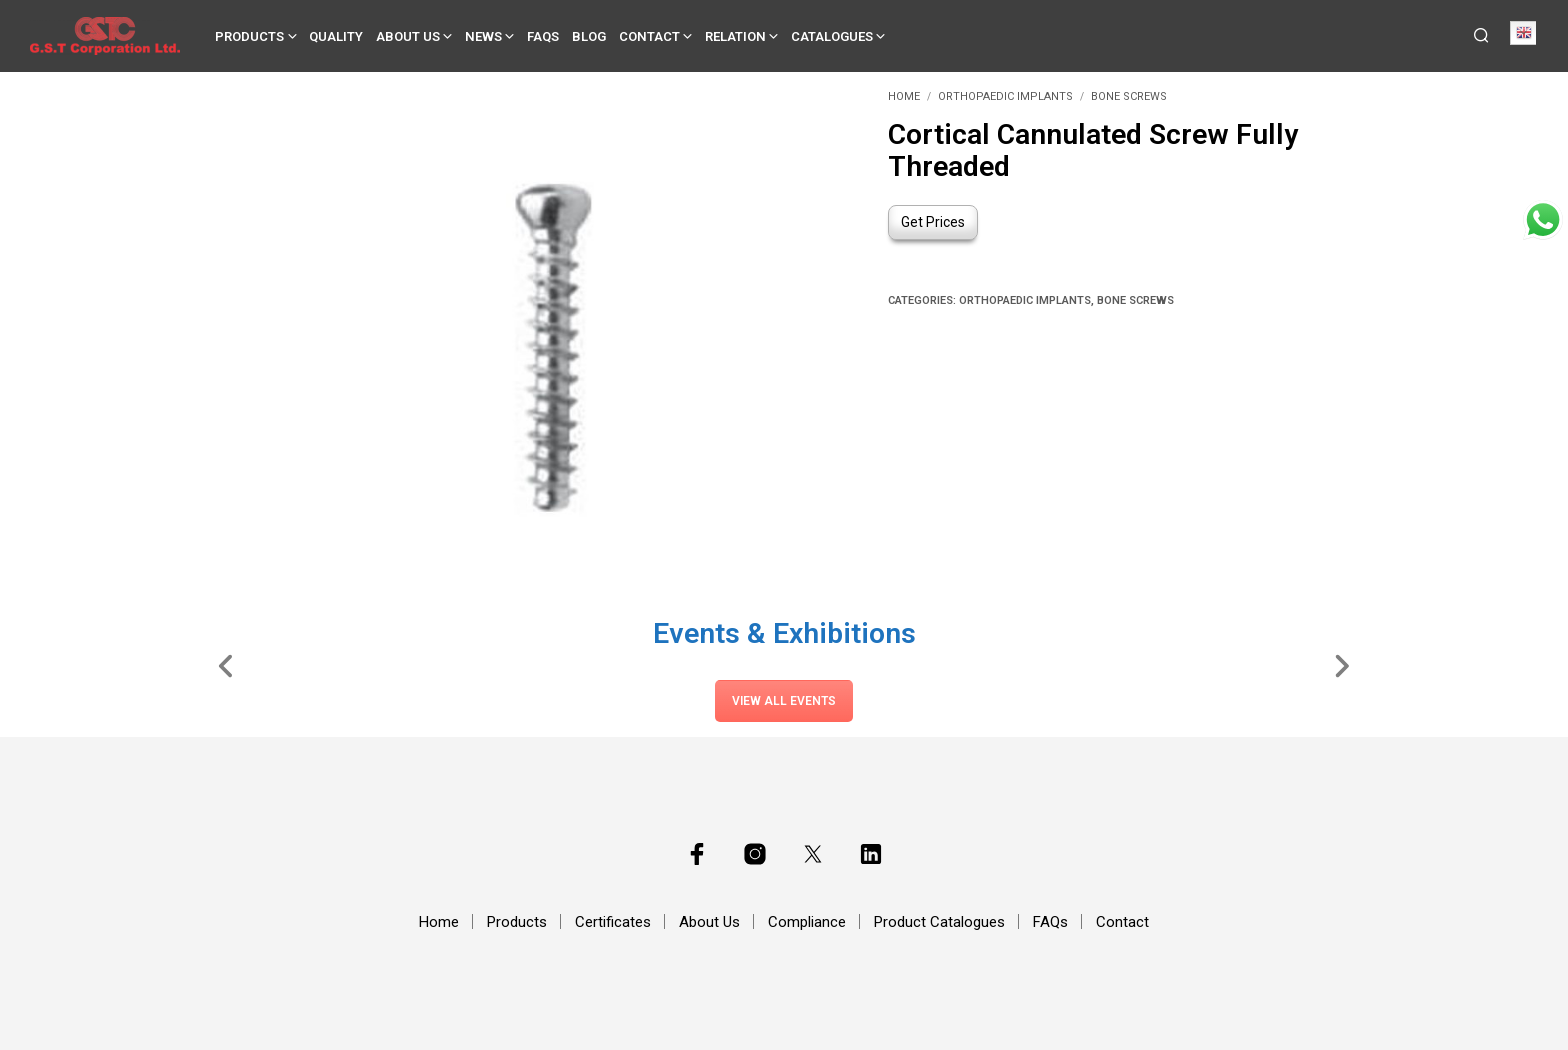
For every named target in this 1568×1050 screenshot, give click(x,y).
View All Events (784, 701)
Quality (336, 36)
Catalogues (832, 36)
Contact (649, 36)
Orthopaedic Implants (1005, 96)
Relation (735, 36)
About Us (408, 36)
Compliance (807, 922)
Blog (589, 36)
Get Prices (933, 222)
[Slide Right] (1341, 665)
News (483, 36)
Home (904, 96)
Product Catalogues (939, 922)
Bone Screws (1129, 96)
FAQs (543, 36)
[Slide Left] (226, 665)
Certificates (613, 922)
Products (249, 36)
